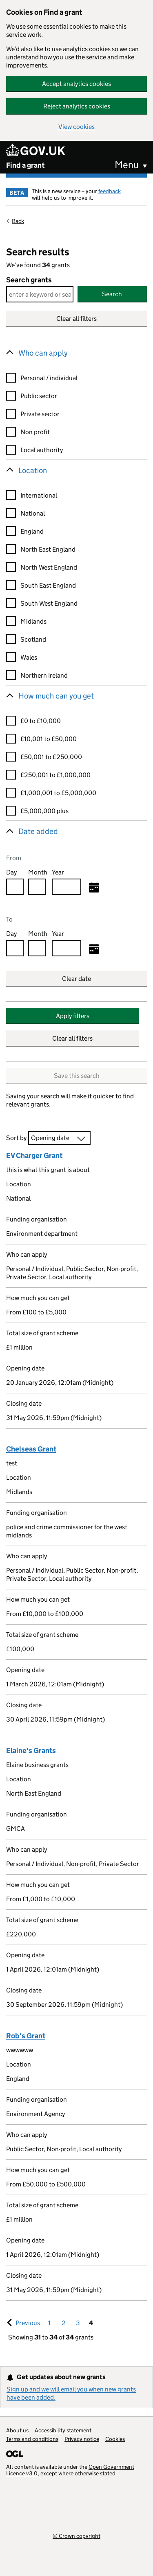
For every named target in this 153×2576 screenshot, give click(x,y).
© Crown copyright (76, 2535)
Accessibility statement (63, 2430)
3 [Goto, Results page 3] (78, 2323)
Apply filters (72, 1016)
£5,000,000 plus (44, 811)
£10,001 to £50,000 (48, 739)
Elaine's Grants (31, 1750)
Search (112, 294)
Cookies (115, 2439)
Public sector (38, 396)
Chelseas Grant (31, 1449)
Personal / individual (49, 378)
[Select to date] (94, 949)
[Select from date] (94, 888)
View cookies (76, 127)
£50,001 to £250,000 (51, 757)
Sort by (16, 1138)
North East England (47, 549)
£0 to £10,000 (40, 721)
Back (18, 221)
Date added (38, 831)
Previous (29, 2323)
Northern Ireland (44, 675)
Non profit (35, 432)
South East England (48, 585)
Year (58, 872)
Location (32, 470)
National (32, 513)
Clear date (76, 979)
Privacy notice (81, 2439)
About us (17, 2430)
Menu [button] (127, 164)
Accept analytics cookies (76, 84)
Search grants (29, 280)
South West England (49, 603)
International (38, 495)
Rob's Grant (25, 2035)
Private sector (40, 414)
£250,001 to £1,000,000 (55, 775)
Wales (28, 657)
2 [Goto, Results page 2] (64, 2323)
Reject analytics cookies (76, 106)
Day (11, 872)
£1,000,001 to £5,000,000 (58, 793)
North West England (48, 567)
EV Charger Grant (34, 1155)
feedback (109, 191)
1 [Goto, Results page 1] (49, 2323)
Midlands (33, 621)
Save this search (77, 1076)
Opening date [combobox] (50, 1138)
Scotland (33, 639)
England (32, 531)
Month (37, 872)
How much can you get (56, 696)
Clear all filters (76, 318)
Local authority (41, 450)
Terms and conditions (32, 2439)
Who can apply (43, 353)
